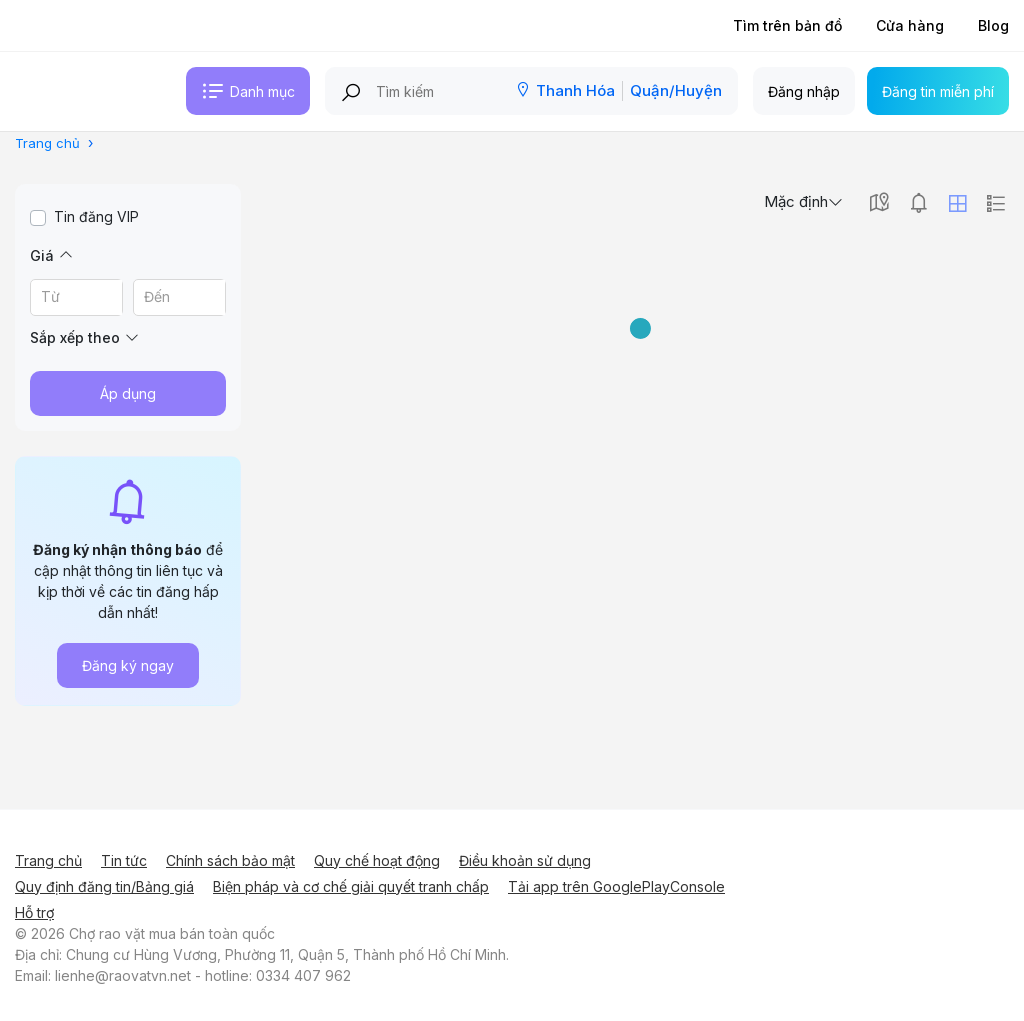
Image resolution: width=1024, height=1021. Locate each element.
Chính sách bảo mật (230, 860)
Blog (993, 25)
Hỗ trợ (34, 912)
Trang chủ (48, 860)
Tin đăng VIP (96, 216)
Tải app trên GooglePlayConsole (616, 886)
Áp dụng (128, 393)
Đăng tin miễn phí (938, 91)
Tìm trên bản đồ (787, 25)
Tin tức (124, 860)
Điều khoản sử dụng (525, 860)
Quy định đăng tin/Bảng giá (104, 886)
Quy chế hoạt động (377, 860)
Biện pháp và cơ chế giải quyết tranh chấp (351, 886)
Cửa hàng (910, 25)
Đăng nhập (804, 91)
